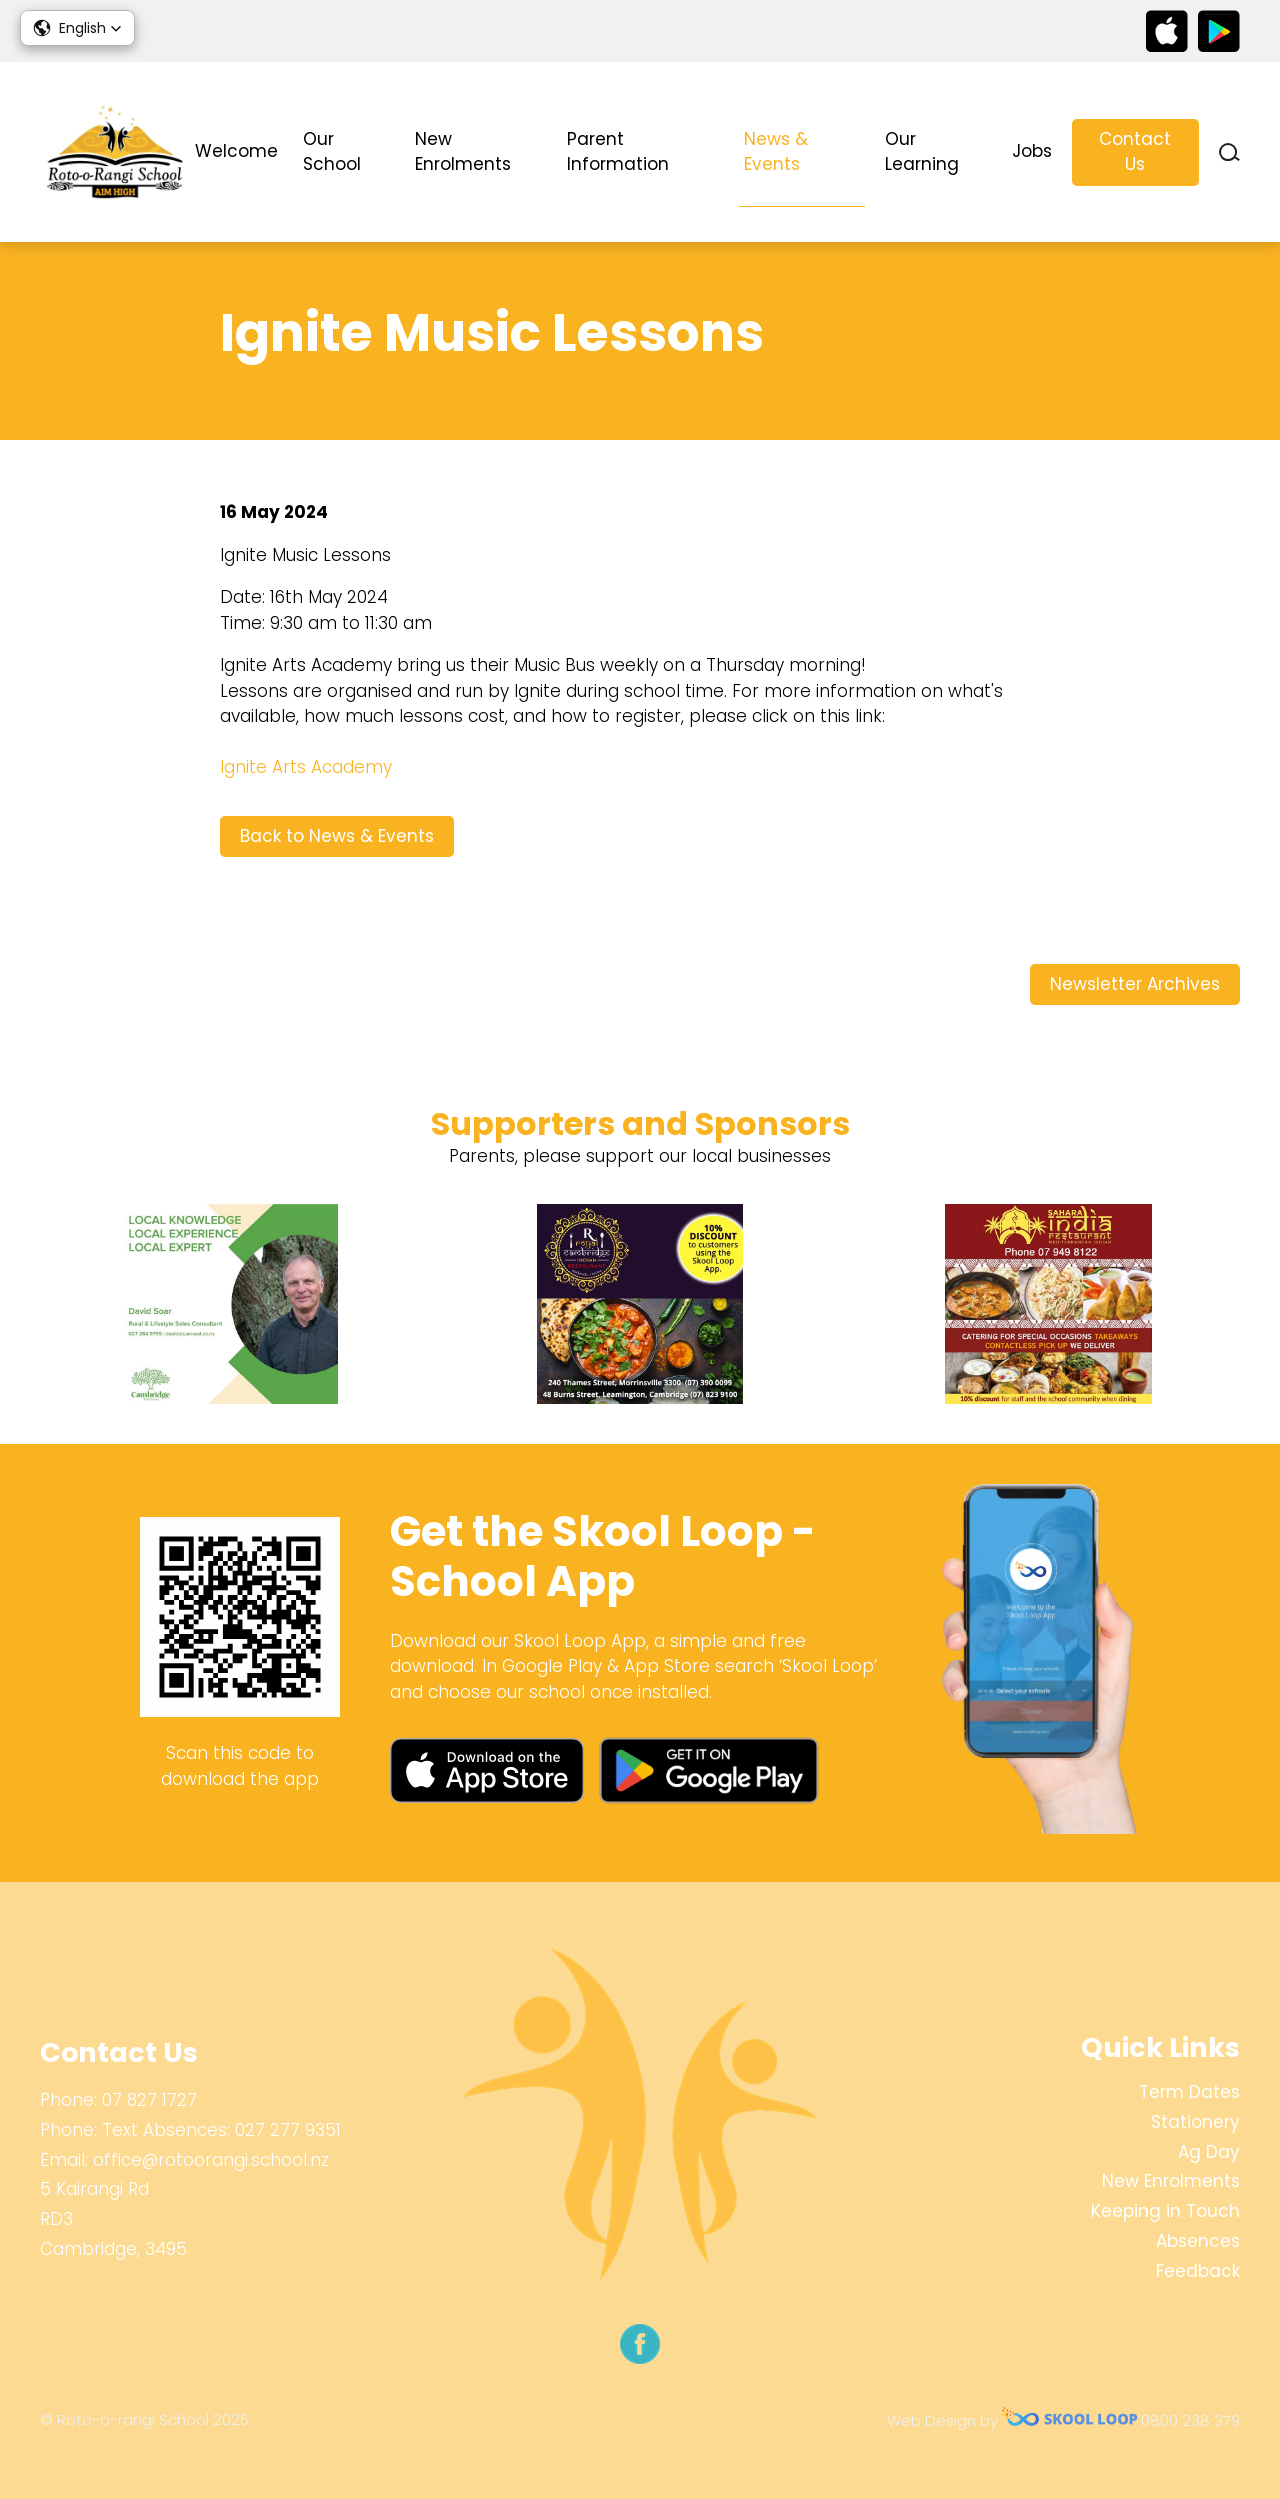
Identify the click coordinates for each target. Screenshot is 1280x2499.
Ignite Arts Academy (306, 767)
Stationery (1195, 2122)
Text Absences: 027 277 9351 (221, 2130)
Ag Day (1209, 2152)
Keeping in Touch (1165, 2211)
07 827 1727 (149, 2100)
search (1229, 152)
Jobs (1032, 151)
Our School (332, 152)
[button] (77, 28)
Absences (1198, 2241)
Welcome (236, 151)
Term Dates (1189, 2092)
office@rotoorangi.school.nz (211, 2160)
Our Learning (922, 152)
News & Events (776, 152)
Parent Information (618, 152)
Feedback (1198, 2271)
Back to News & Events (337, 836)
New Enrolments (463, 152)
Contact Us (1135, 152)
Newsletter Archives (1135, 984)
